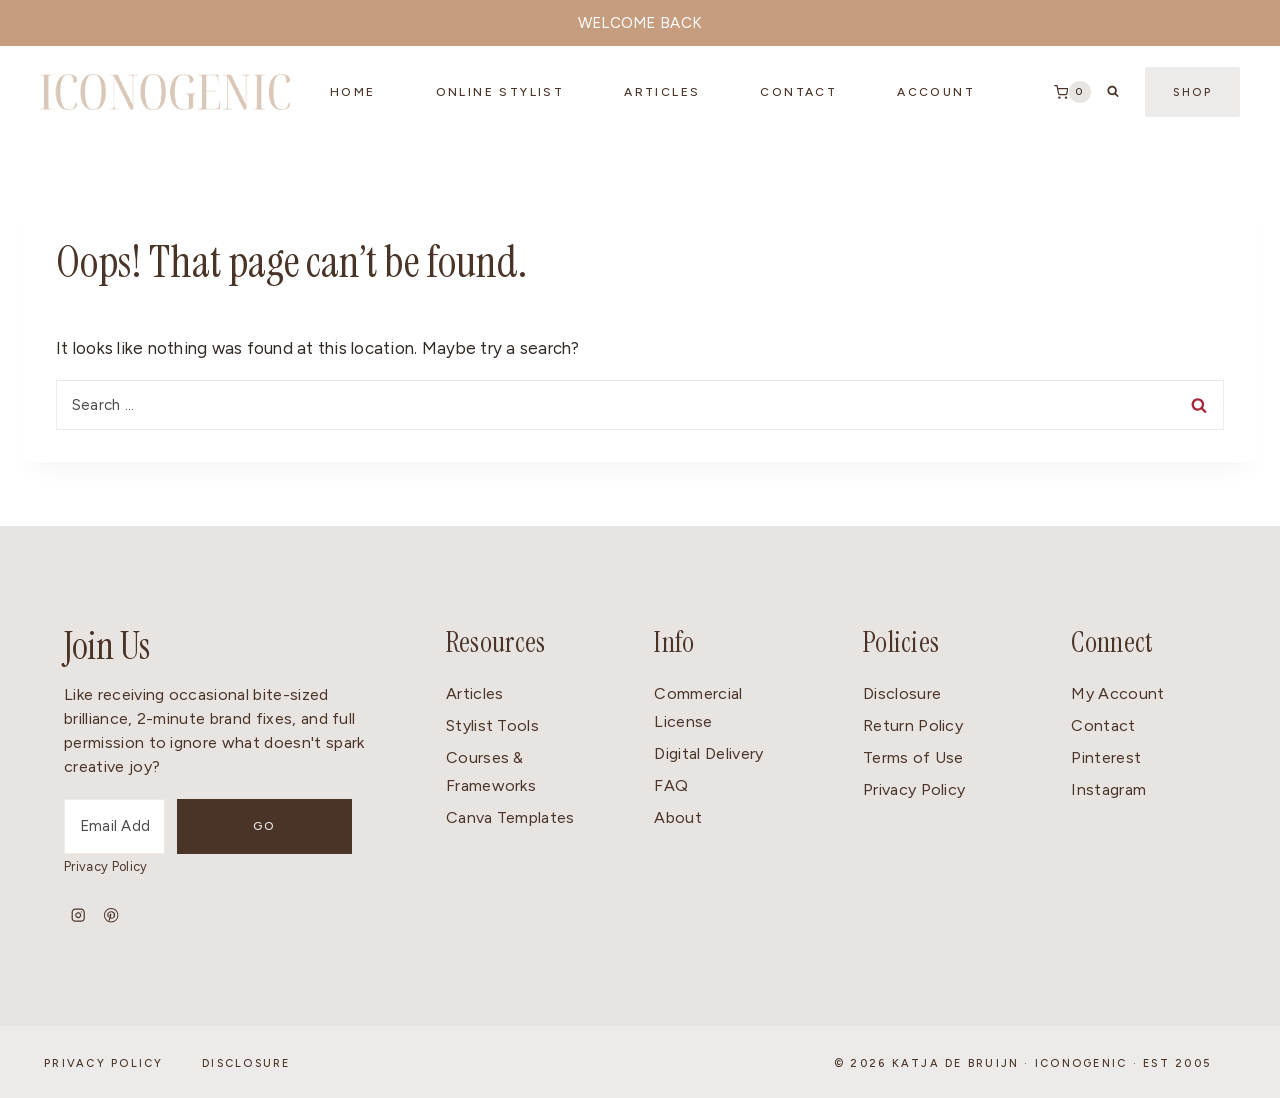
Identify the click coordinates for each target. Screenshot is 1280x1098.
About (678, 817)
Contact (1103, 725)
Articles (662, 92)
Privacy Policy (105, 866)
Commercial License (698, 708)
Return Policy (913, 725)
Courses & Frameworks (491, 772)
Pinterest (1106, 757)
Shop (1192, 92)
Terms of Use (913, 757)
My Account (1117, 693)
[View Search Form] (1113, 92)
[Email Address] (152, 826)
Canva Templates (510, 817)
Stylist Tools (492, 725)
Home (353, 92)
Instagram (1108, 789)
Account (936, 92)
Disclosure (902, 693)
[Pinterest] (111, 915)
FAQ (671, 785)
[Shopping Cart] (1072, 92)
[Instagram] (78, 915)
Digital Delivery (708, 753)
